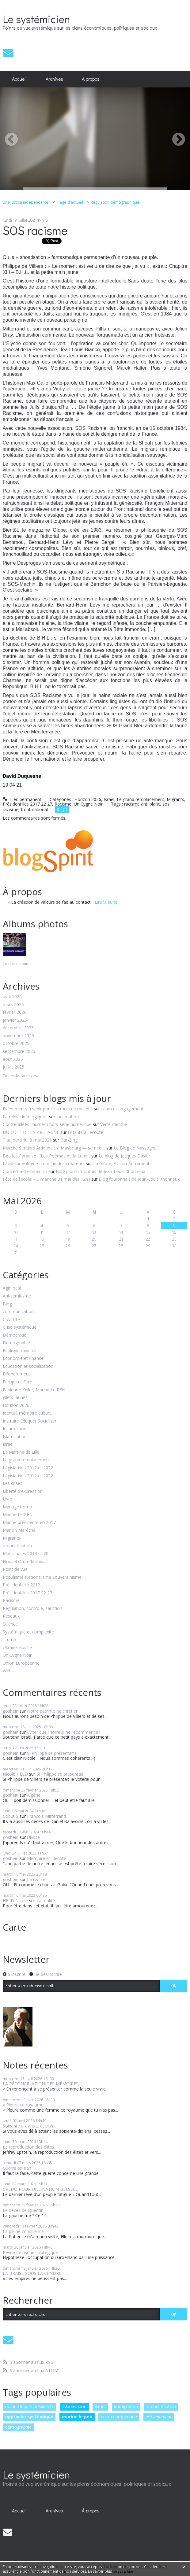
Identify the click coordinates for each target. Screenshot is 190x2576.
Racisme (11, 1600)
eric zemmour (159, 2416)
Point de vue (15, 1569)
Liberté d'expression (23, 1491)
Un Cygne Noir (17, 1655)
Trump (9, 1639)
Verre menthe (113, 1124)
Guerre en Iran (17, 2168)
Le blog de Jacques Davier (124, 1156)
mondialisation (17, 1545)
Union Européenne (21, 1663)
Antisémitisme (17, 1296)
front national (34, 809)
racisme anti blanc (142, 804)
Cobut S (10, 1816)
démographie (18, 2427)
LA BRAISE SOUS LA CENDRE (32, 2273)
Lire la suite (106, 902)
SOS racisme (35, 230)
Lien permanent (22, 799)
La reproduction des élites (28, 2147)
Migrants (11, 1538)
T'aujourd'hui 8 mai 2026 (27, 1140)
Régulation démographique (115, 202)
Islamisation (15, 1436)
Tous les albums (17, 963)
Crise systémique (19, 1327)
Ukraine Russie (17, 1647)
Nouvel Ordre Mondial (25, 1561)
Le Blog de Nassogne (135, 1148)
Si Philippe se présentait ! (51, 1753)
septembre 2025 (19, 1051)
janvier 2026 (15, 1020)
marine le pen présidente (29, 2406)
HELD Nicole (15, 1900)
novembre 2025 (18, 1036)
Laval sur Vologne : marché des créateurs (44, 1163)
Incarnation (67, 1117)
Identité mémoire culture (27, 1413)
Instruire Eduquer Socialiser (29, 1421)
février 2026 (14, 1012)
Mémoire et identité (46, 1858)
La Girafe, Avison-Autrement (121, 1163)
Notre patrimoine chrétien (52, 1711)
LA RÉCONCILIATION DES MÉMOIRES (40, 2084)
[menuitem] (19, 79)
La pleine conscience (23, 2231)
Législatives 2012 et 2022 (28, 1468)
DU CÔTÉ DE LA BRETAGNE (31, 1132)
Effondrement (16, 1374)
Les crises (12, 1483)
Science (10, 1624)
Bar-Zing (69, 1140)
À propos (91, 79)
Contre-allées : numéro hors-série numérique (47, 1124)
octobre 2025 (16, 1043)
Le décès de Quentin (23, 2210)
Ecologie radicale (19, 1350)
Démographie (16, 1342)
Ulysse (33, 1837)
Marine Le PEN (17, 1514)
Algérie (33, 1795)
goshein (10, 1711)
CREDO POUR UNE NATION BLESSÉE (40, 2189)
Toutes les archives (20, 1076)
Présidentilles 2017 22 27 (27, 1593)
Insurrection (14, 1428)
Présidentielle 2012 (21, 1585)
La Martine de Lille (21, 1452)
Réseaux (11, 1616)
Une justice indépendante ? (26, 202)
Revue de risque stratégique (30, 2252)
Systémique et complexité (28, 1632)
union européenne (119, 2416)
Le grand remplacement (26, 1460)
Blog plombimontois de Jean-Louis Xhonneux (100, 1171)
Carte (14, 1927)
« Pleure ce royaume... (24, 2105)
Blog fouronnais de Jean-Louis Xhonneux (139, 1179)
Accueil (19, 79)
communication (18, 1311)
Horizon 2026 (16, 1405)
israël (100, 2406)
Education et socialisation (28, 1366)
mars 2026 (13, 1004)
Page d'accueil (70, 202)
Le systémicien (36, 19)
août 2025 (13, 1059)
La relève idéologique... (25, 1117)
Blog (7, 1304)
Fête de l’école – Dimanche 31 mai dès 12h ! (46, 1179)
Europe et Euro (17, 1382)
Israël (8, 1444)
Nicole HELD (15, 1774)
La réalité (36, 1879)
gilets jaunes (15, 1397)
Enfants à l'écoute (85, 1132)
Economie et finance (23, 1358)
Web (7, 1671)
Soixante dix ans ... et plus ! (29, 2126)
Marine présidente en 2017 (29, 1522)
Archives (54, 79)
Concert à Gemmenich (25, 1171)
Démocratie (14, 1335)
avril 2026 (12, 996)
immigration (126, 2406)
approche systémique (29, 2416)
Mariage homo (17, 1507)
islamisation (74, 2406)
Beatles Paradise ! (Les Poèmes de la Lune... (46, 1156)
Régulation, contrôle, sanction (32, 1608)
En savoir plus (100, 2571)
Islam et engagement (122, 1109)
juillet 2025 (13, 1067)
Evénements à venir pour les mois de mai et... (48, 1109)
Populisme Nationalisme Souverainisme (42, 1577)
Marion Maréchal (19, 1530)
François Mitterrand (46, 1816)
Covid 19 (11, 1319)
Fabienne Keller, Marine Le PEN (34, 1390)
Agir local (12, 1288)
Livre (7, 1499)
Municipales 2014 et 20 (25, 1553)
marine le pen (77, 2416)
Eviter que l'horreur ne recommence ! (63, 1732)
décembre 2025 (18, 1028)
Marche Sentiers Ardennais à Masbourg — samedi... (54, 1148)
